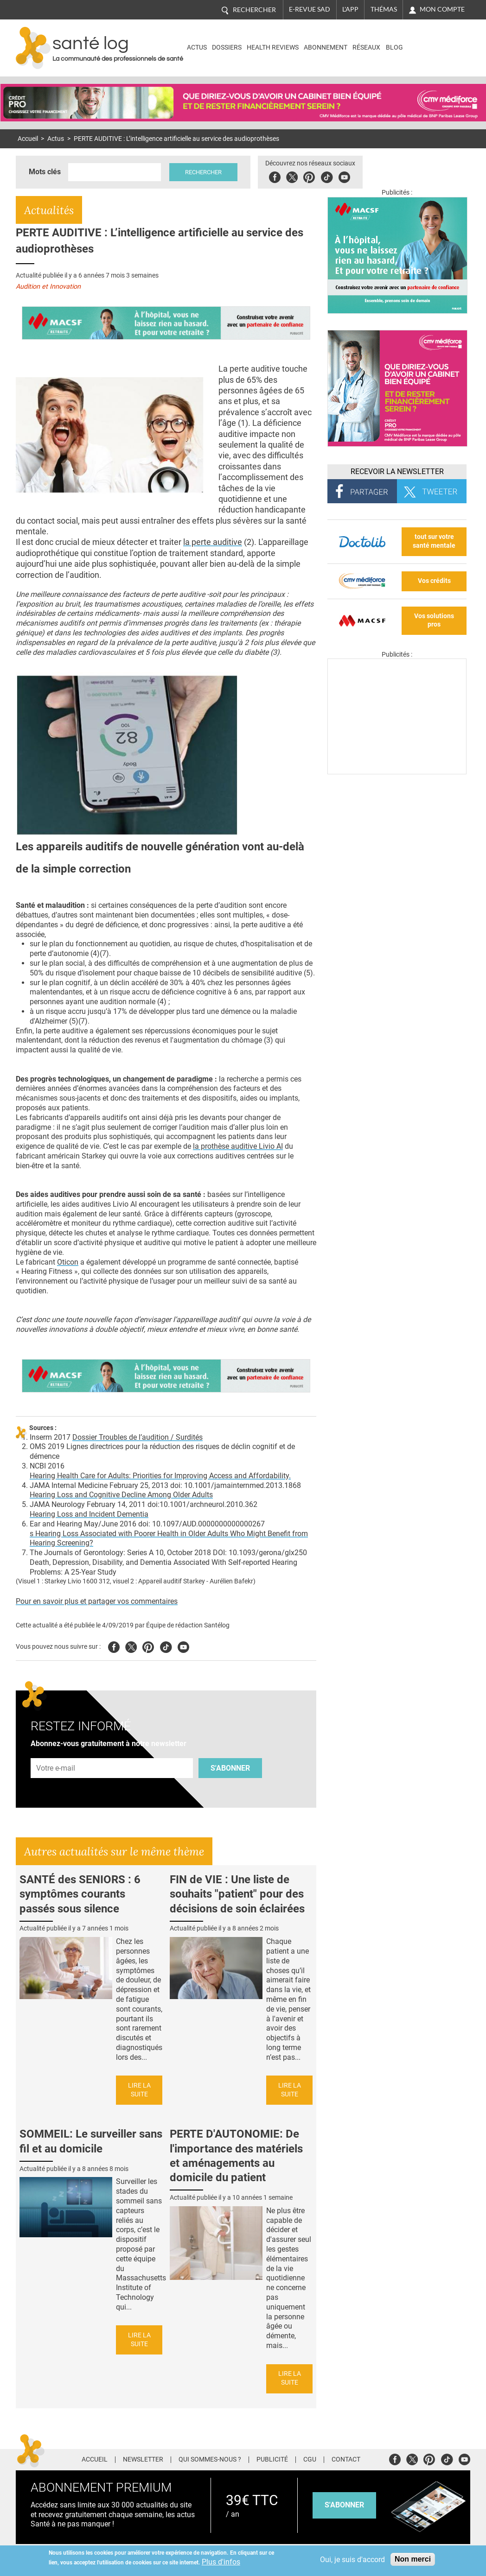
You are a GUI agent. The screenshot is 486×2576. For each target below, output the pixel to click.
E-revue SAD (309, 9)
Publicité (272, 2459)
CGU (309, 2459)
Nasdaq (430, 41)
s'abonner (344, 2504)
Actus (197, 47)
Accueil (28, 139)
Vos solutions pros (434, 620)
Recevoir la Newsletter (397, 471)
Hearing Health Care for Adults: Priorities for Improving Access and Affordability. (160, 1475)
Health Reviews (273, 47)
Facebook (275, 175)
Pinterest (309, 175)
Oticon (67, 1262)
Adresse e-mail (56, 1752)
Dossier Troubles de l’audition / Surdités (137, 1437)
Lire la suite (139, 2090)
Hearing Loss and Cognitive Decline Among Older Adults (121, 1494)
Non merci (413, 2559)
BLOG (394, 47)
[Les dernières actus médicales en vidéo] (397, 771)
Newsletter (143, 2459)
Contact (346, 2459)
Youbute (344, 175)
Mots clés (45, 171)
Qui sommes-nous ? (210, 2459)
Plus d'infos (221, 2561)
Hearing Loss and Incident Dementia (89, 1514)
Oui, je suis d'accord (352, 2559)
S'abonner (230, 1768)
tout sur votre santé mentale (434, 541)
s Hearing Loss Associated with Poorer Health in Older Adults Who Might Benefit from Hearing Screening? (169, 1538)
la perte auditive (212, 542)
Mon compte (442, 9)
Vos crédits (434, 581)
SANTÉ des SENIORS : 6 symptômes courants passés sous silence (80, 1894)
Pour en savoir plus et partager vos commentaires (97, 1601)
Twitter (292, 175)
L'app (350, 9)
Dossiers (227, 47)
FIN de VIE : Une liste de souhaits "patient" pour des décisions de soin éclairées (237, 1894)
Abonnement (325, 47)
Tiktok (326, 175)
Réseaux (366, 47)
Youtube (183, 1645)
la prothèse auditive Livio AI (238, 1146)
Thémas (384, 9)
